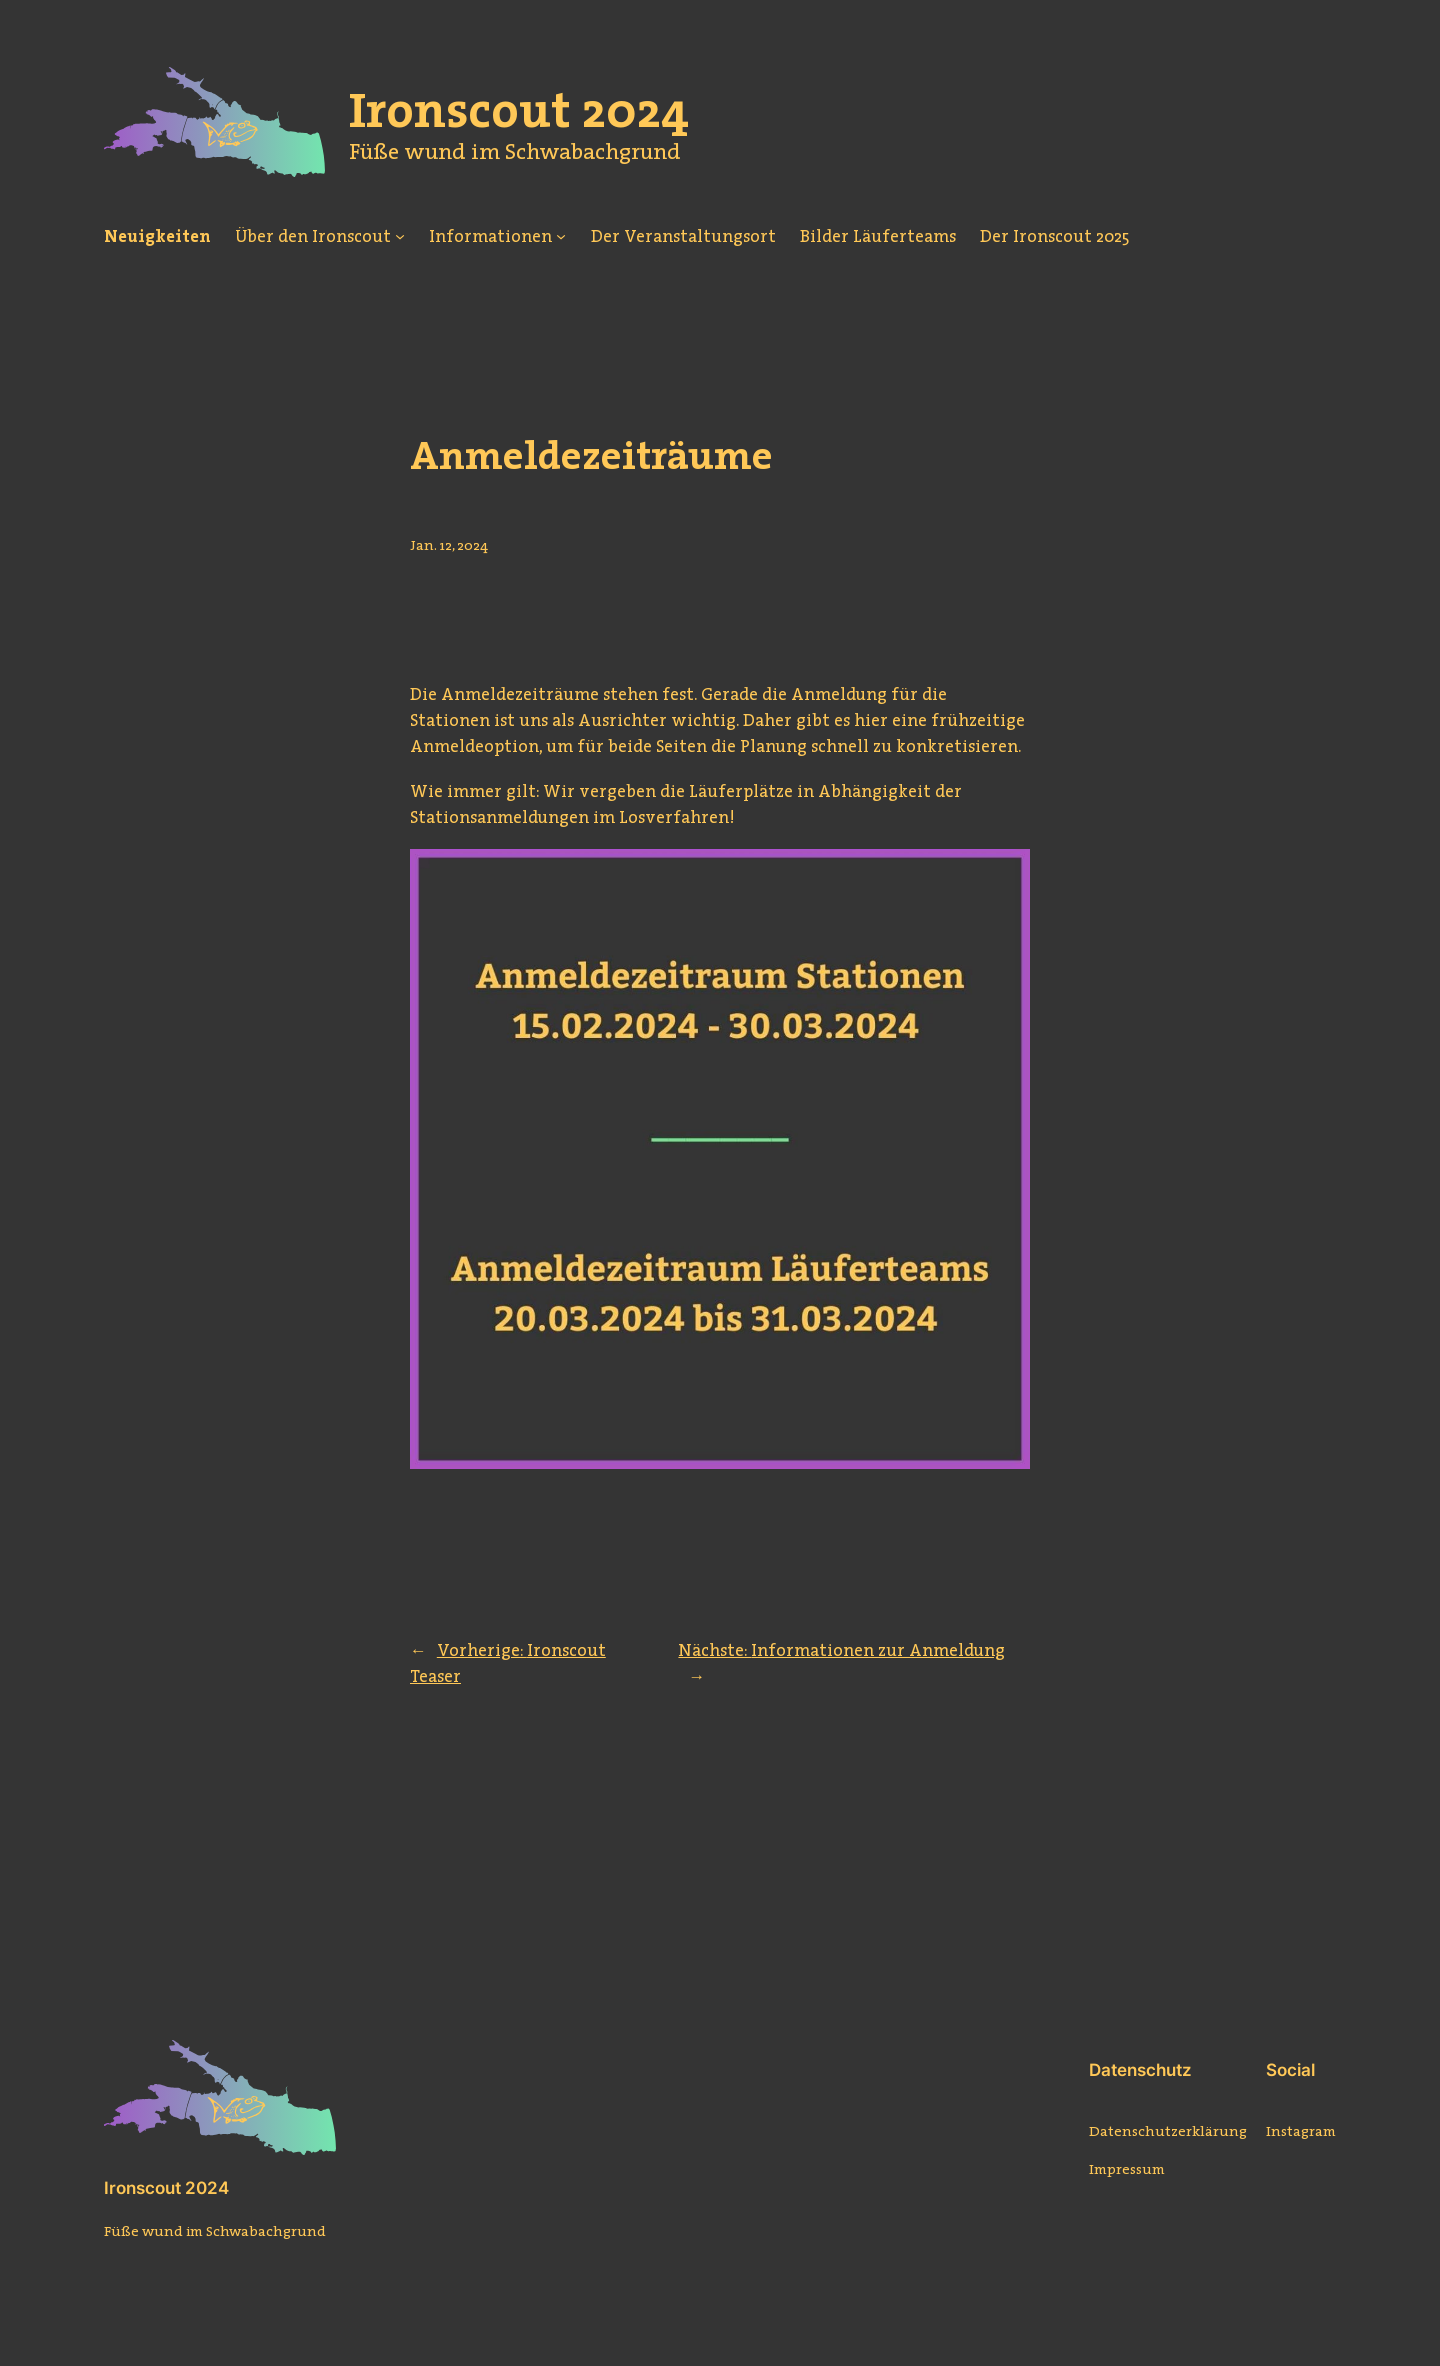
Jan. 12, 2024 (449, 544)
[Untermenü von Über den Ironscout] (400, 236)
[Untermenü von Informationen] (561, 236)
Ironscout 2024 (166, 2188)
